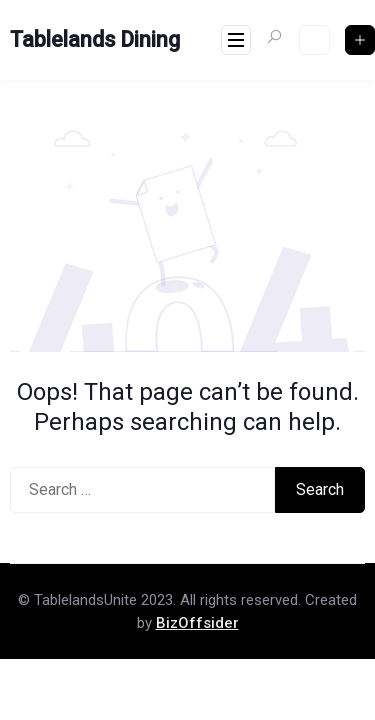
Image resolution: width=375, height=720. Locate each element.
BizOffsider (197, 623)
